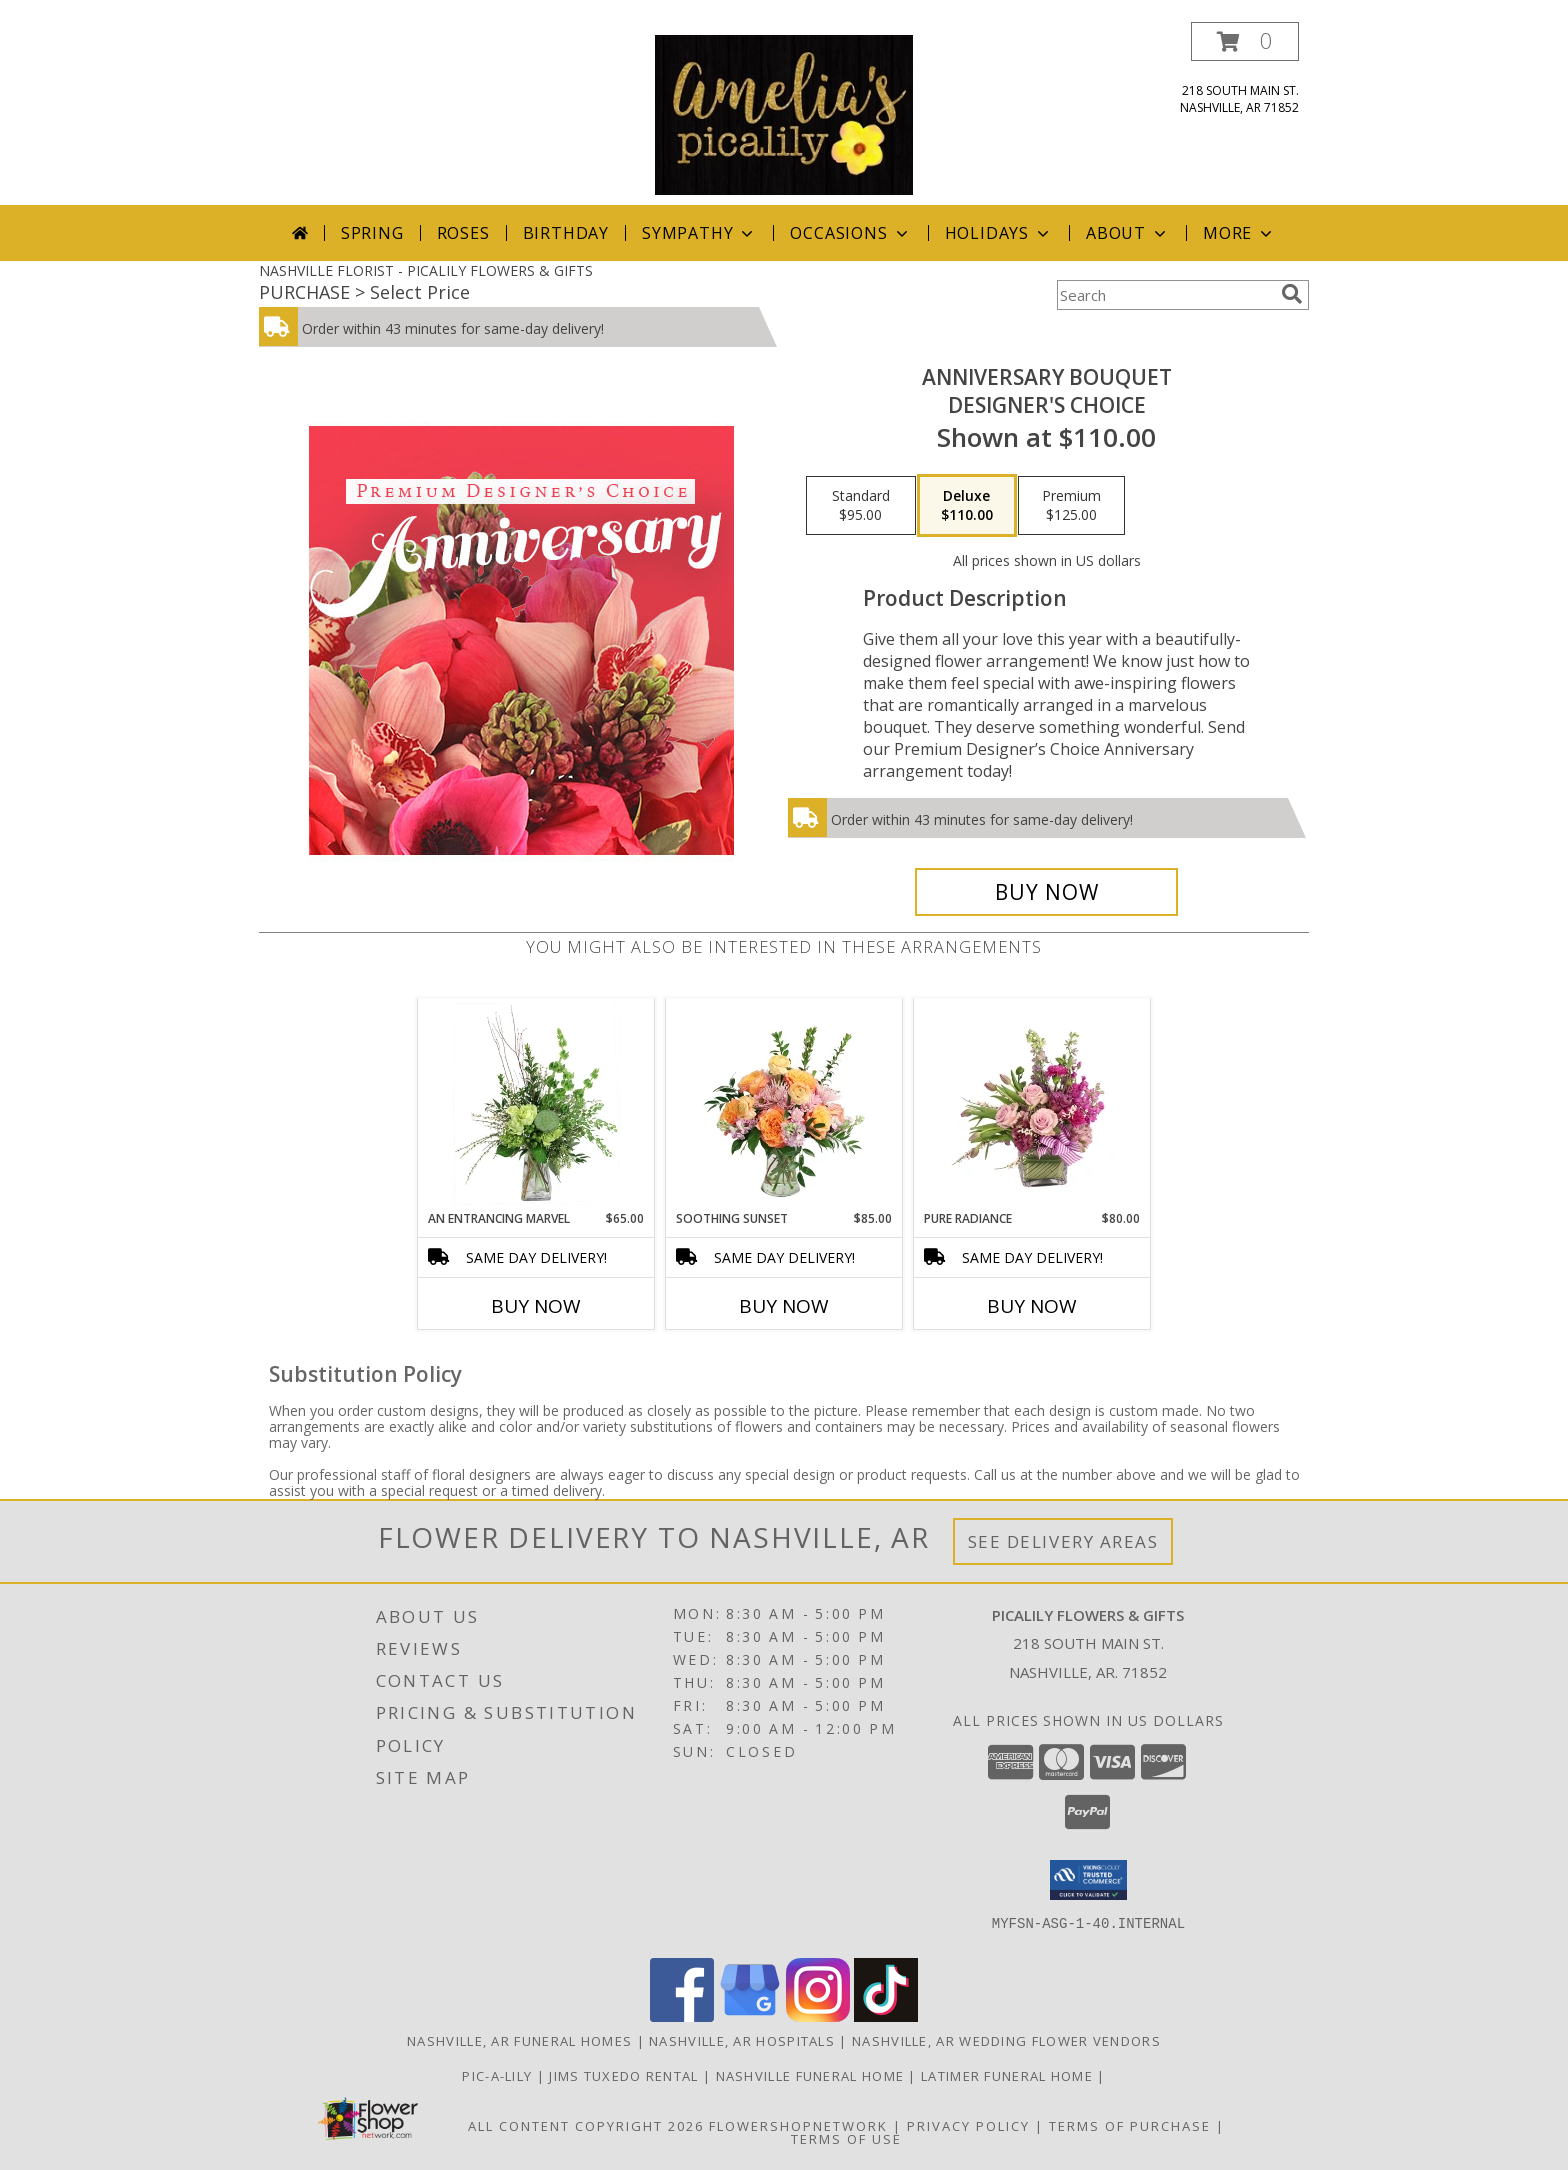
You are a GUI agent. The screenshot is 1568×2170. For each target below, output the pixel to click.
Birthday (566, 233)
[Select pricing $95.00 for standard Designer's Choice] (861, 506)
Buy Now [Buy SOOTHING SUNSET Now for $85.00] (784, 1306)
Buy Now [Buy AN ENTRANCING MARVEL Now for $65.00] (536, 1306)
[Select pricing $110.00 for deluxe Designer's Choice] (967, 506)
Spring (372, 233)
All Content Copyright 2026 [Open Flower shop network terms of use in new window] (586, 2126)
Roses (463, 233)
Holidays (999, 233)
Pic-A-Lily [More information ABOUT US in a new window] (499, 2076)
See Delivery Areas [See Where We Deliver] (1063, 1541)
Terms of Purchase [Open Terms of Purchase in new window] (1130, 2126)
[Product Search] (1165, 295)
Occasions (850, 233)
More (1239, 233)
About (1128, 233)
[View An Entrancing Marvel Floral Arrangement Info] (536, 1104)
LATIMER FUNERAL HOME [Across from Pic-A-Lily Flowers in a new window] (1009, 2076)
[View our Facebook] (682, 2016)
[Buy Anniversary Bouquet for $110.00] (1046, 892)
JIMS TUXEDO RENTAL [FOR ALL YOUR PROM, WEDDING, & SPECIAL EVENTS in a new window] (626, 2076)
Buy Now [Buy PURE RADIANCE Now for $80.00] (1032, 1306)
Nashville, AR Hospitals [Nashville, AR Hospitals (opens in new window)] (742, 2041)
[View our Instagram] (818, 2016)
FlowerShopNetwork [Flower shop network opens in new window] (798, 2126)
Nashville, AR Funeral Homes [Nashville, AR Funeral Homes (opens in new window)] (519, 2041)
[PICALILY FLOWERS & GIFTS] (783, 113)
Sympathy (699, 233)
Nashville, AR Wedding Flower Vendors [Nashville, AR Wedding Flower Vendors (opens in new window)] (1006, 2041)
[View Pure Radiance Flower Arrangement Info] (1032, 1104)
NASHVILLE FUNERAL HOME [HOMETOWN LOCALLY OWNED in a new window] (812, 2076)
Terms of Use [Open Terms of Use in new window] (846, 2139)
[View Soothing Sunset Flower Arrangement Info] (784, 1104)
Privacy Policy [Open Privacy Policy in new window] (968, 2126)
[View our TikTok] (886, 2016)
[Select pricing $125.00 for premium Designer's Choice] (1071, 506)
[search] (1292, 294)
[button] (1245, 41)
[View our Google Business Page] (750, 2016)
